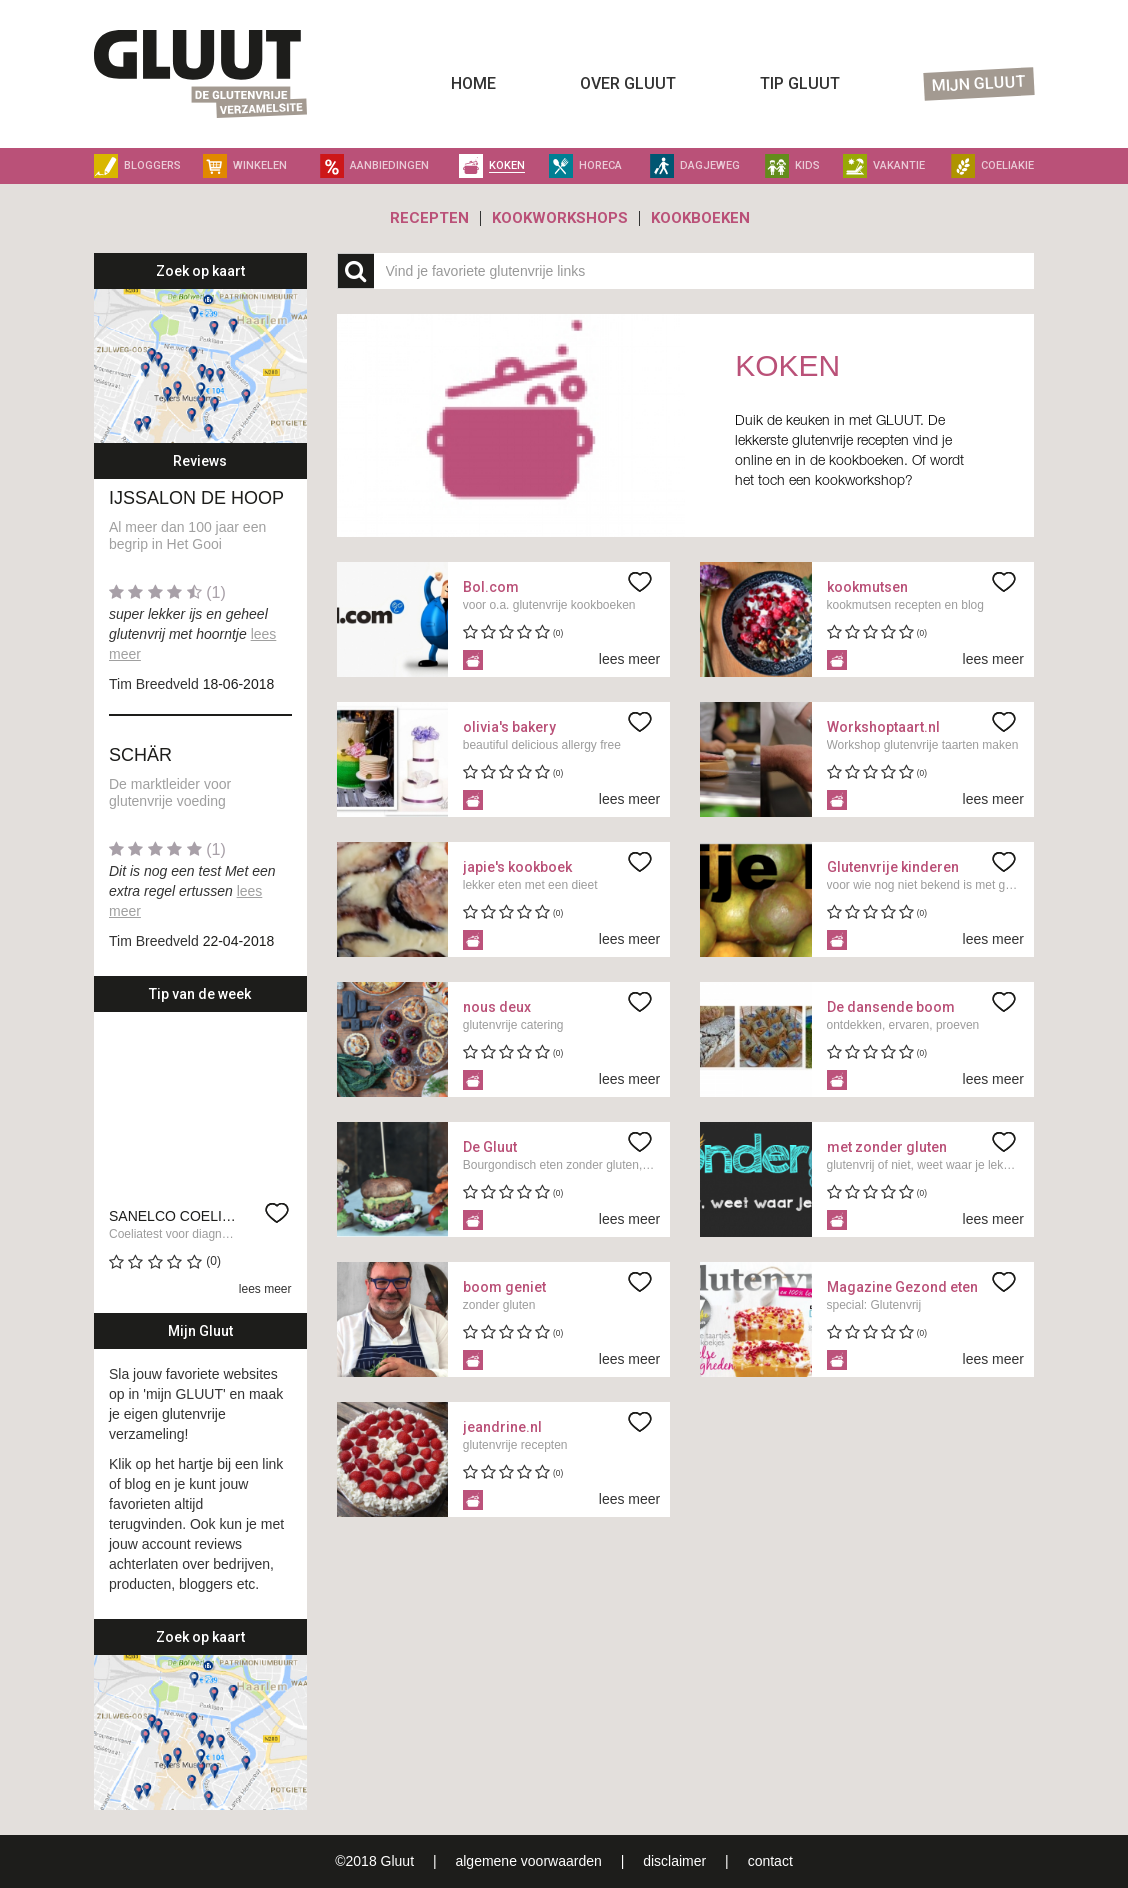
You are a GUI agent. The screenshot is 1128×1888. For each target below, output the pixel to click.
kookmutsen (867, 587)
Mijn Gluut (979, 84)
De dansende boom (891, 1007)
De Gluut (490, 1147)
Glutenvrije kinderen (893, 867)
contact (770, 1861)
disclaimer (676, 1861)
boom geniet (504, 1287)
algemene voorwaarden (528, 1861)
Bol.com (491, 587)
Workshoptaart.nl (883, 727)
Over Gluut (628, 83)
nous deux (497, 1007)
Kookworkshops (560, 218)
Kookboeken (700, 218)
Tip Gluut (800, 83)
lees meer (265, 1289)
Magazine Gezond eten (902, 1287)
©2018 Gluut (374, 1861)
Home (473, 83)
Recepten (429, 218)
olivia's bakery (509, 727)
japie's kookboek (517, 867)
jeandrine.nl (502, 1427)
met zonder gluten (887, 1147)
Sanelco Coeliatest (187, 1216)
